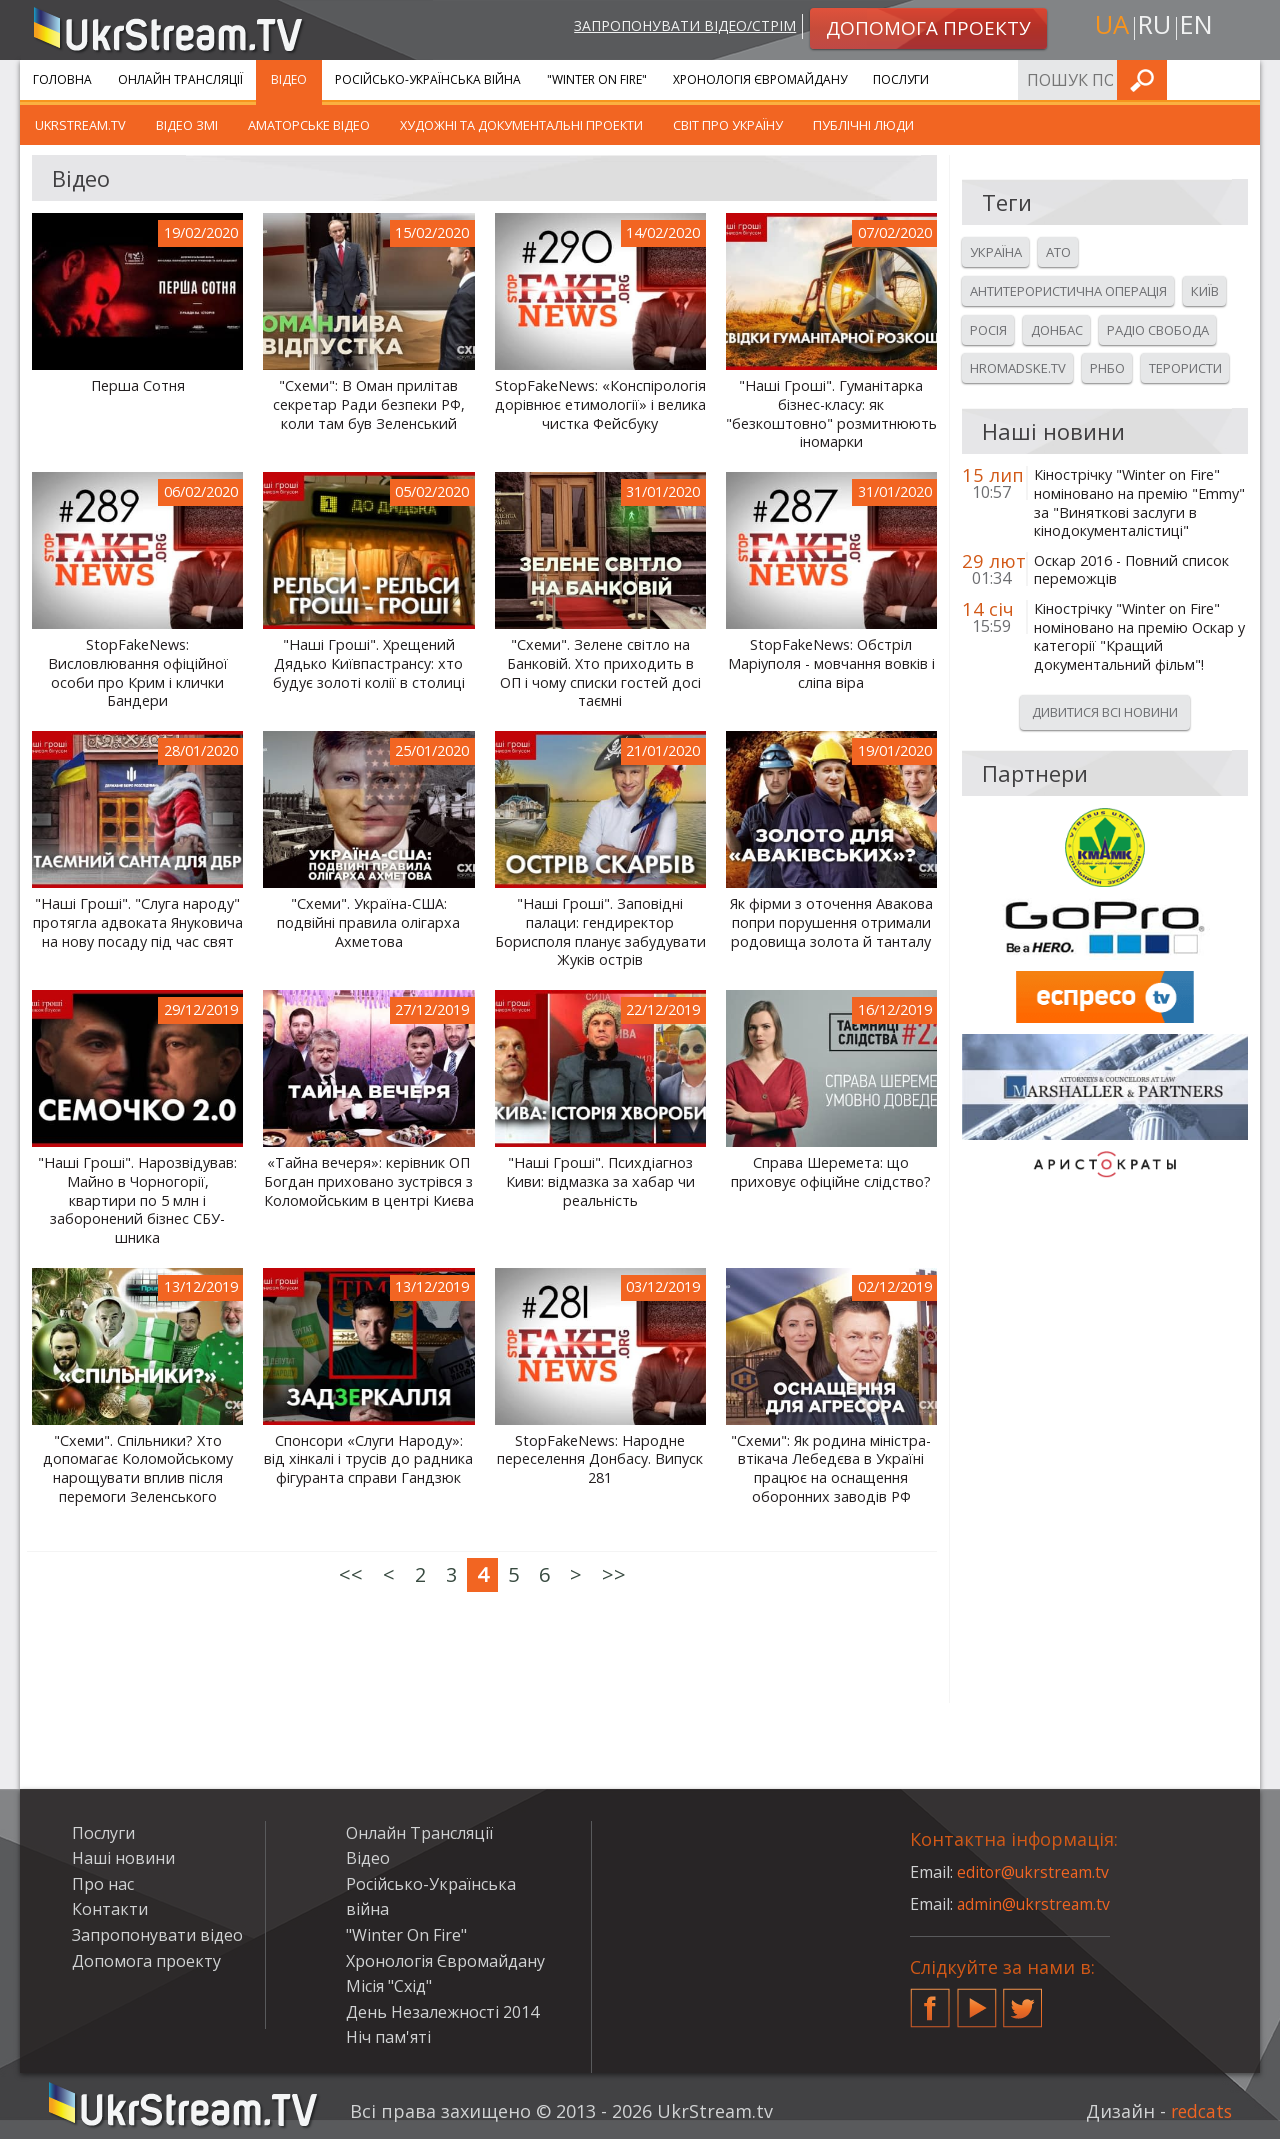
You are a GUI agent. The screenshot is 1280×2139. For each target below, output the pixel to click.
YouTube (977, 2000)
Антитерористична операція (1068, 291)
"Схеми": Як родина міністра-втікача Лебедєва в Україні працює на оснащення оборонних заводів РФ (831, 1469)
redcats (1199, 2111)
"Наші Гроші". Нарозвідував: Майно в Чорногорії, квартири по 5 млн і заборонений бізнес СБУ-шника (137, 1200)
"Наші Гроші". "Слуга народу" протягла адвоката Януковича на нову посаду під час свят (138, 922)
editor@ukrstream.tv (1034, 1872)
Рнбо (1107, 368)
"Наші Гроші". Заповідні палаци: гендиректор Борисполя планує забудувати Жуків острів (600, 932)
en (1199, 26)
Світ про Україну (728, 125)
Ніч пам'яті (388, 2037)
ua (1109, 26)
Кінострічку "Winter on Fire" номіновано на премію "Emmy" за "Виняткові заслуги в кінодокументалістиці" (1139, 503)
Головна (62, 79)
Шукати (1239, 79)
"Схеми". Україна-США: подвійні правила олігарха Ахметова (368, 922)
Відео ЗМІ (187, 125)
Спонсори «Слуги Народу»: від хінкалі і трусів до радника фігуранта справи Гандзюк (368, 1459)
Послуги (901, 79)
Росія (988, 330)
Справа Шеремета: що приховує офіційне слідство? (831, 1172)
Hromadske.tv (1018, 368)
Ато (1058, 252)
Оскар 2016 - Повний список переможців (1131, 570)
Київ (1205, 291)
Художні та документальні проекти (521, 125)
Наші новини (123, 1858)
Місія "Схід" (389, 1986)
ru (1154, 26)
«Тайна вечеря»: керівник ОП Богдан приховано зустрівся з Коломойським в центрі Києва (369, 1181)
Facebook (930, 2000)
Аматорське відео (309, 125)
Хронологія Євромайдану (760, 79)
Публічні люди (863, 125)
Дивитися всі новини (1105, 712)
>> (614, 1574)
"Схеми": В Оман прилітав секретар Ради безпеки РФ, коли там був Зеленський (369, 404)
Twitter (1023, 2000)
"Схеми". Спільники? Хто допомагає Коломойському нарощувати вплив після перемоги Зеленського (138, 1469)
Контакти (110, 1909)
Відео (289, 79)
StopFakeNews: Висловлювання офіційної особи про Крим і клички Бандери (138, 673)
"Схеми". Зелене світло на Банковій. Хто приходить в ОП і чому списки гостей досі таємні (600, 673)
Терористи (1185, 368)
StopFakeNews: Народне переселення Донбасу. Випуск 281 (600, 1459)
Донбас (1057, 330)
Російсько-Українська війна (428, 79)
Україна (996, 252)
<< (351, 1574)
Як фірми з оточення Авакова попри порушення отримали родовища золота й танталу (831, 922)
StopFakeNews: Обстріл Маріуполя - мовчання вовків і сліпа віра (831, 663)
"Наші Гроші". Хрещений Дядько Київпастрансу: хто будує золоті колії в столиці (369, 663)
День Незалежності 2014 (442, 2012)
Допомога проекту (146, 1961)
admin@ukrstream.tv (1035, 1904)
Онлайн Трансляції (180, 79)
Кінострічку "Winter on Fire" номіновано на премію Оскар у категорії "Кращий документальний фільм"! (1139, 637)
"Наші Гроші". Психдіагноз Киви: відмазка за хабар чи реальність (600, 1181)
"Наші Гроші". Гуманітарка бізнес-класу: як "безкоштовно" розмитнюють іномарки (831, 414)
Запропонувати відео (157, 1935)
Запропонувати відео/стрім (681, 26)
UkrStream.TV (80, 125)
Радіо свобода (1158, 330)
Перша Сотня (138, 386)
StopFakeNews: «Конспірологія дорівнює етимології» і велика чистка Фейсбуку (600, 404)
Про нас (103, 1884)
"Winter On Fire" (597, 79)
